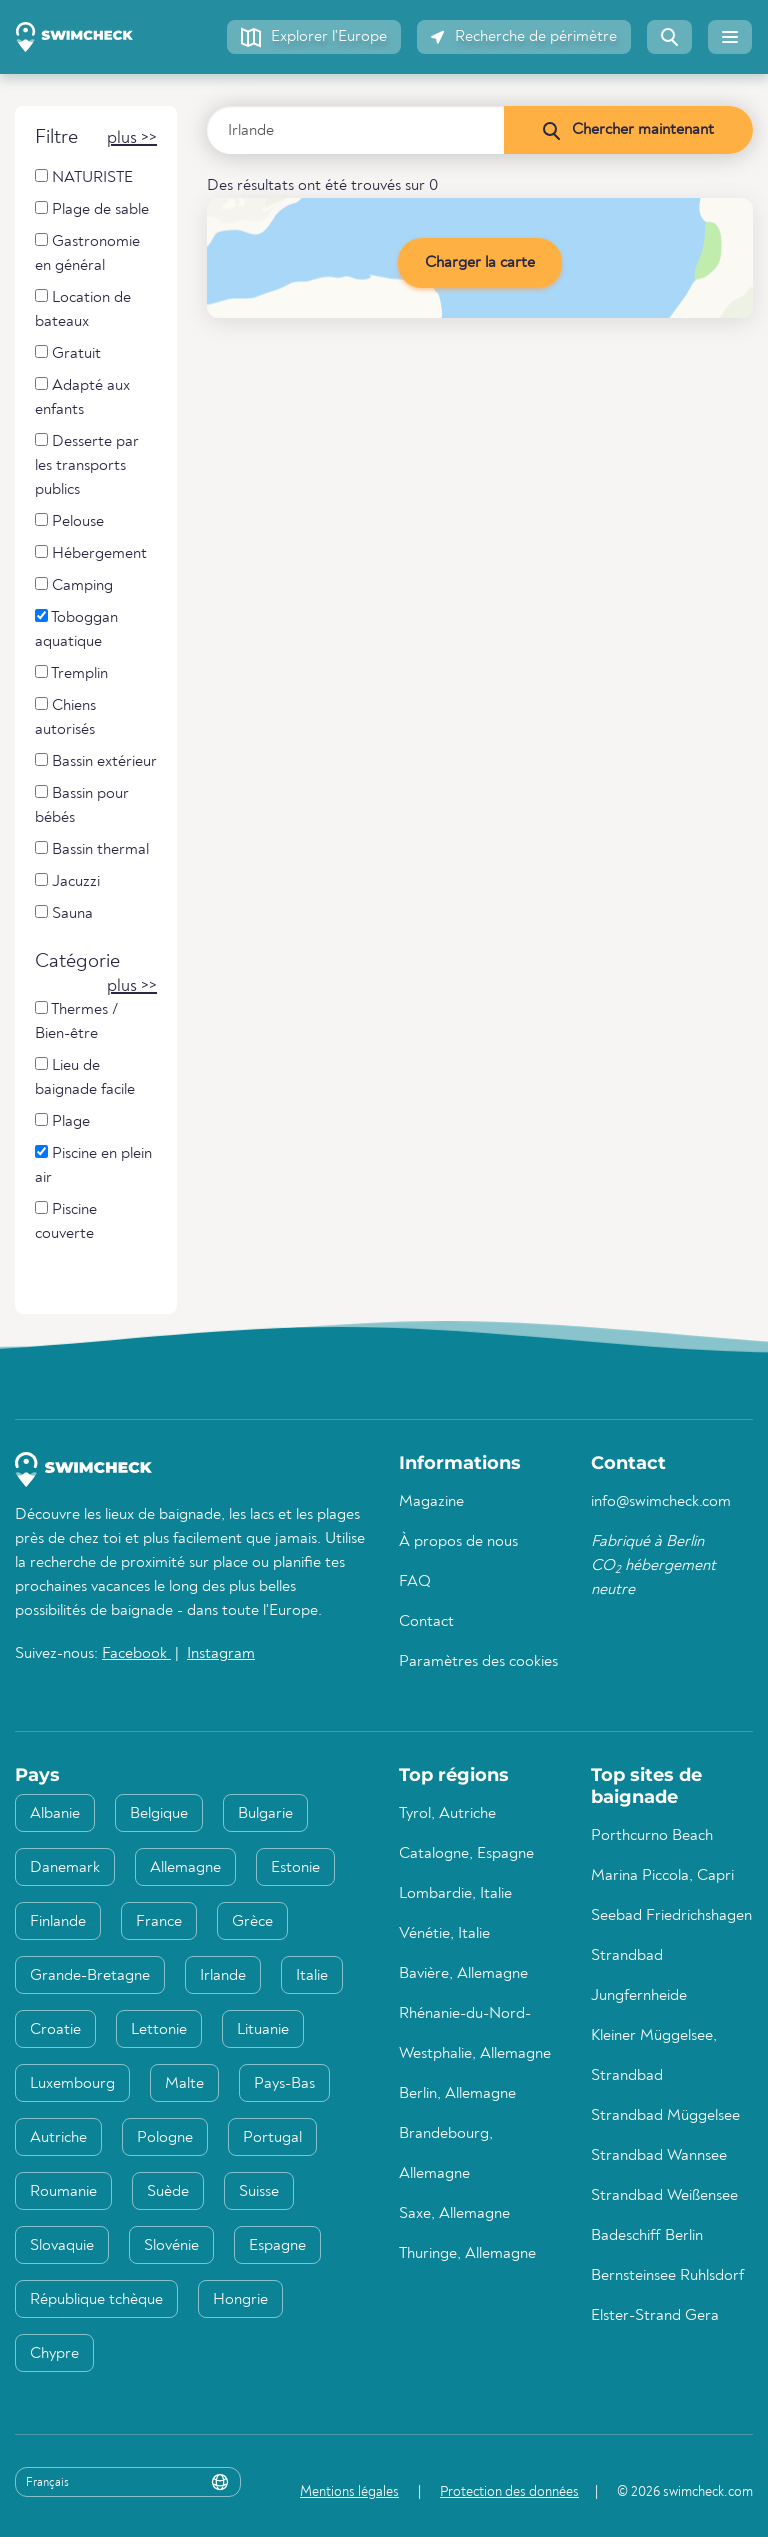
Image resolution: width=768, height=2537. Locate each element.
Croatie (55, 2030)
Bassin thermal (92, 849)
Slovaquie (62, 2246)
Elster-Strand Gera (655, 2316)
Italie (312, 1976)
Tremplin (71, 673)
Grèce (252, 1922)
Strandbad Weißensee (664, 2196)
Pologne (165, 2138)
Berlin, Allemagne (457, 2094)
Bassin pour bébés (82, 805)
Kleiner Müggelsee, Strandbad (654, 2056)
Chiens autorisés (65, 717)
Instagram (221, 1654)
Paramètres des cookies (478, 1662)
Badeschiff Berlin (647, 2236)
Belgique (159, 1814)
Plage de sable (92, 209)
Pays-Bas (284, 2084)
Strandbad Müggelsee (665, 2116)
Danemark (65, 1868)
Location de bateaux (83, 309)
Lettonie (159, 2030)
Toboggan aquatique (76, 629)
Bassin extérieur (96, 761)
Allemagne (185, 1868)
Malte (184, 2084)
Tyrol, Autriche (447, 1814)
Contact (426, 1622)
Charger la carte (480, 263)
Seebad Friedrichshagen (671, 1916)
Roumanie (63, 2192)
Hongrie (240, 2300)
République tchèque (96, 2300)
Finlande (58, 1922)
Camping (74, 585)
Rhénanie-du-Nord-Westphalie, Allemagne (475, 2034)
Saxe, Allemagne (454, 2214)
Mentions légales (349, 2492)
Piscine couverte (66, 1221)
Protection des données (509, 2492)
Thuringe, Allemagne (467, 2254)
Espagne (277, 2246)
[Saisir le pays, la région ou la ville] (355, 130)
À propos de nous (458, 1542)
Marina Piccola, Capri (662, 1876)
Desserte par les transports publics (87, 465)
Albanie (55, 1814)
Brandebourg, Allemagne (446, 2154)
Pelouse (69, 521)
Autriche (58, 2138)
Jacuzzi (67, 881)
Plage (62, 1121)
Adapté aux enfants (82, 397)
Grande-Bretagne (90, 1976)
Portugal (272, 2138)
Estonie (295, 1868)
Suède (168, 2192)
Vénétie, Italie (444, 1934)
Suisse (259, 2192)
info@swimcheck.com (661, 1502)
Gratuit (68, 353)
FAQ (415, 1582)
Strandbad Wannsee (659, 2156)
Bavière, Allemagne (463, 1974)
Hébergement (91, 553)
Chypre (54, 2354)
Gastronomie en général (87, 253)
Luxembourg (72, 2084)
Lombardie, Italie (455, 1894)
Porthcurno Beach (652, 1836)
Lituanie (263, 2030)
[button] (314, 37)
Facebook (136, 1654)
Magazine (431, 1502)
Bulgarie (265, 1814)
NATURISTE (84, 177)
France (159, 1922)
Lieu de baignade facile (85, 1077)
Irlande (223, 1976)
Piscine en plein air (93, 1165)
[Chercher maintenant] (628, 130)
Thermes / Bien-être (76, 1021)
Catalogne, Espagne (466, 1854)
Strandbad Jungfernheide (639, 1976)
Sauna (64, 913)
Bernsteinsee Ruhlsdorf (667, 2276)
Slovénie (171, 2246)
